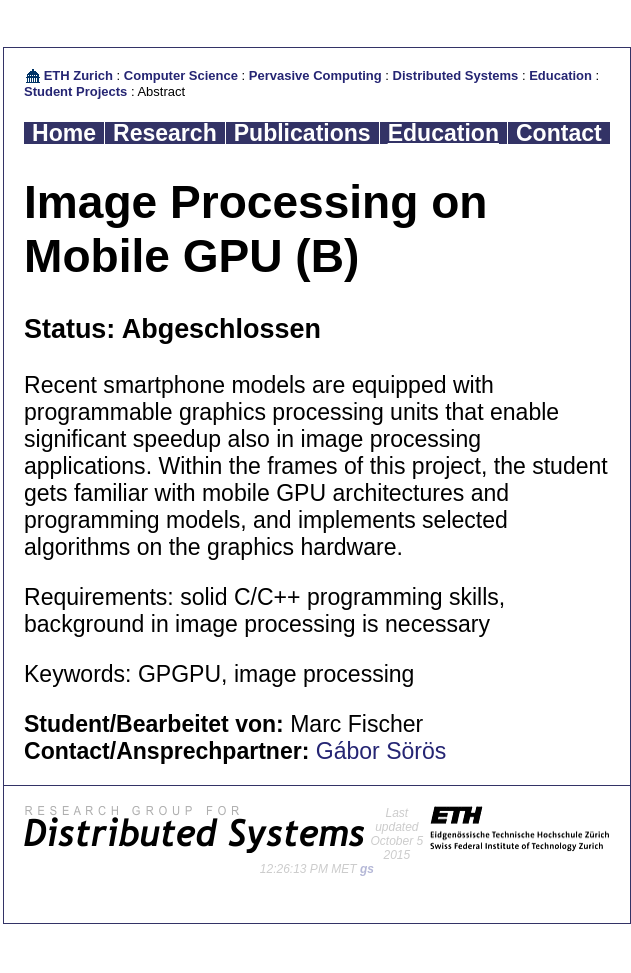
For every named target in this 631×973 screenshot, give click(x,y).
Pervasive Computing (315, 75)
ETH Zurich (78, 75)
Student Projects (75, 91)
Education (560, 75)
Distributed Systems (456, 75)
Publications (302, 133)
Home (64, 133)
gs (367, 869)
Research (165, 133)
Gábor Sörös (381, 751)
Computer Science (181, 75)
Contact (559, 133)
